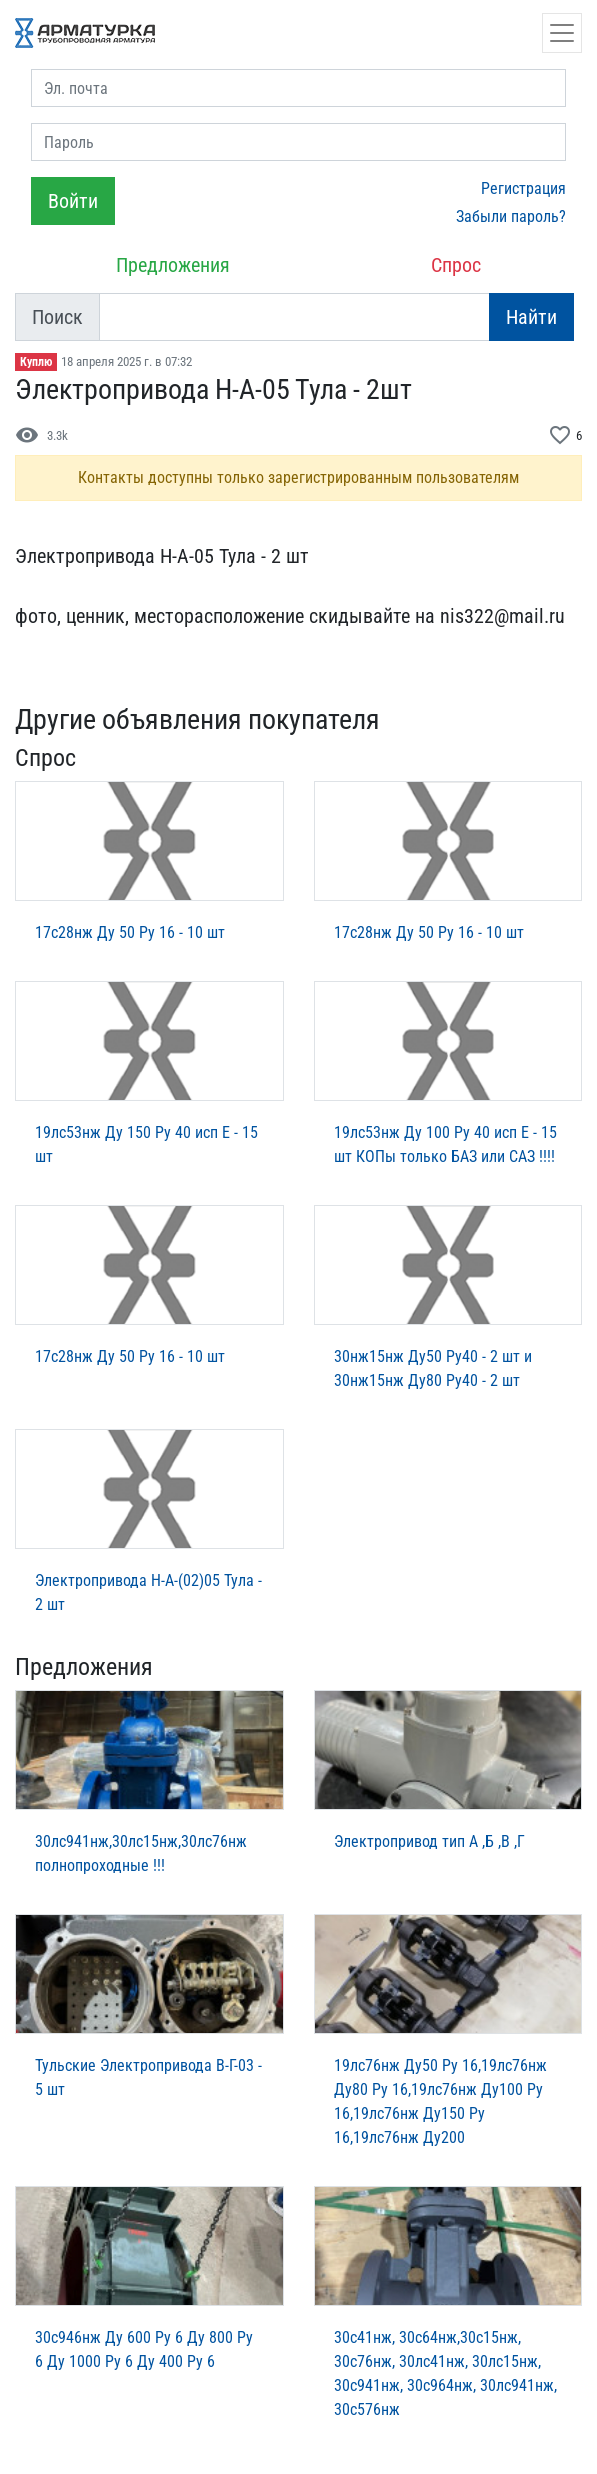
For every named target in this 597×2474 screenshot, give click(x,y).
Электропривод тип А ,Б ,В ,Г (429, 1841)
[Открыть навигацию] (562, 33)
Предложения (173, 265)
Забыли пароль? (511, 216)
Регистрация (523, 188)
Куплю (36, 362)
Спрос (456, 265)
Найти (531, 317)
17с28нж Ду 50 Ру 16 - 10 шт (130, 932)
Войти (73, 201)
